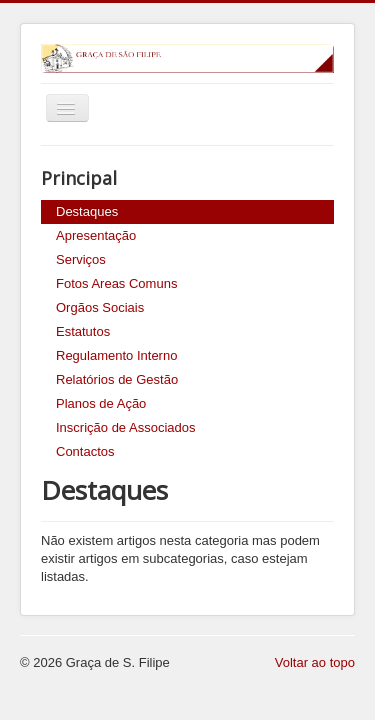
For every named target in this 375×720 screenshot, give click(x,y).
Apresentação (96, 235)
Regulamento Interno (116, 355)
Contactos (85, 451)
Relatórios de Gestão (117, 379)
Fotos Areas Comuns (116, 283)
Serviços (81, 259)
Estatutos (83, 331)
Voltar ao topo (315, 662)
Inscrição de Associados (125, 427)
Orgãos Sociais (100, 307)
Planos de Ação (101, 403)
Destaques (87, 211)
